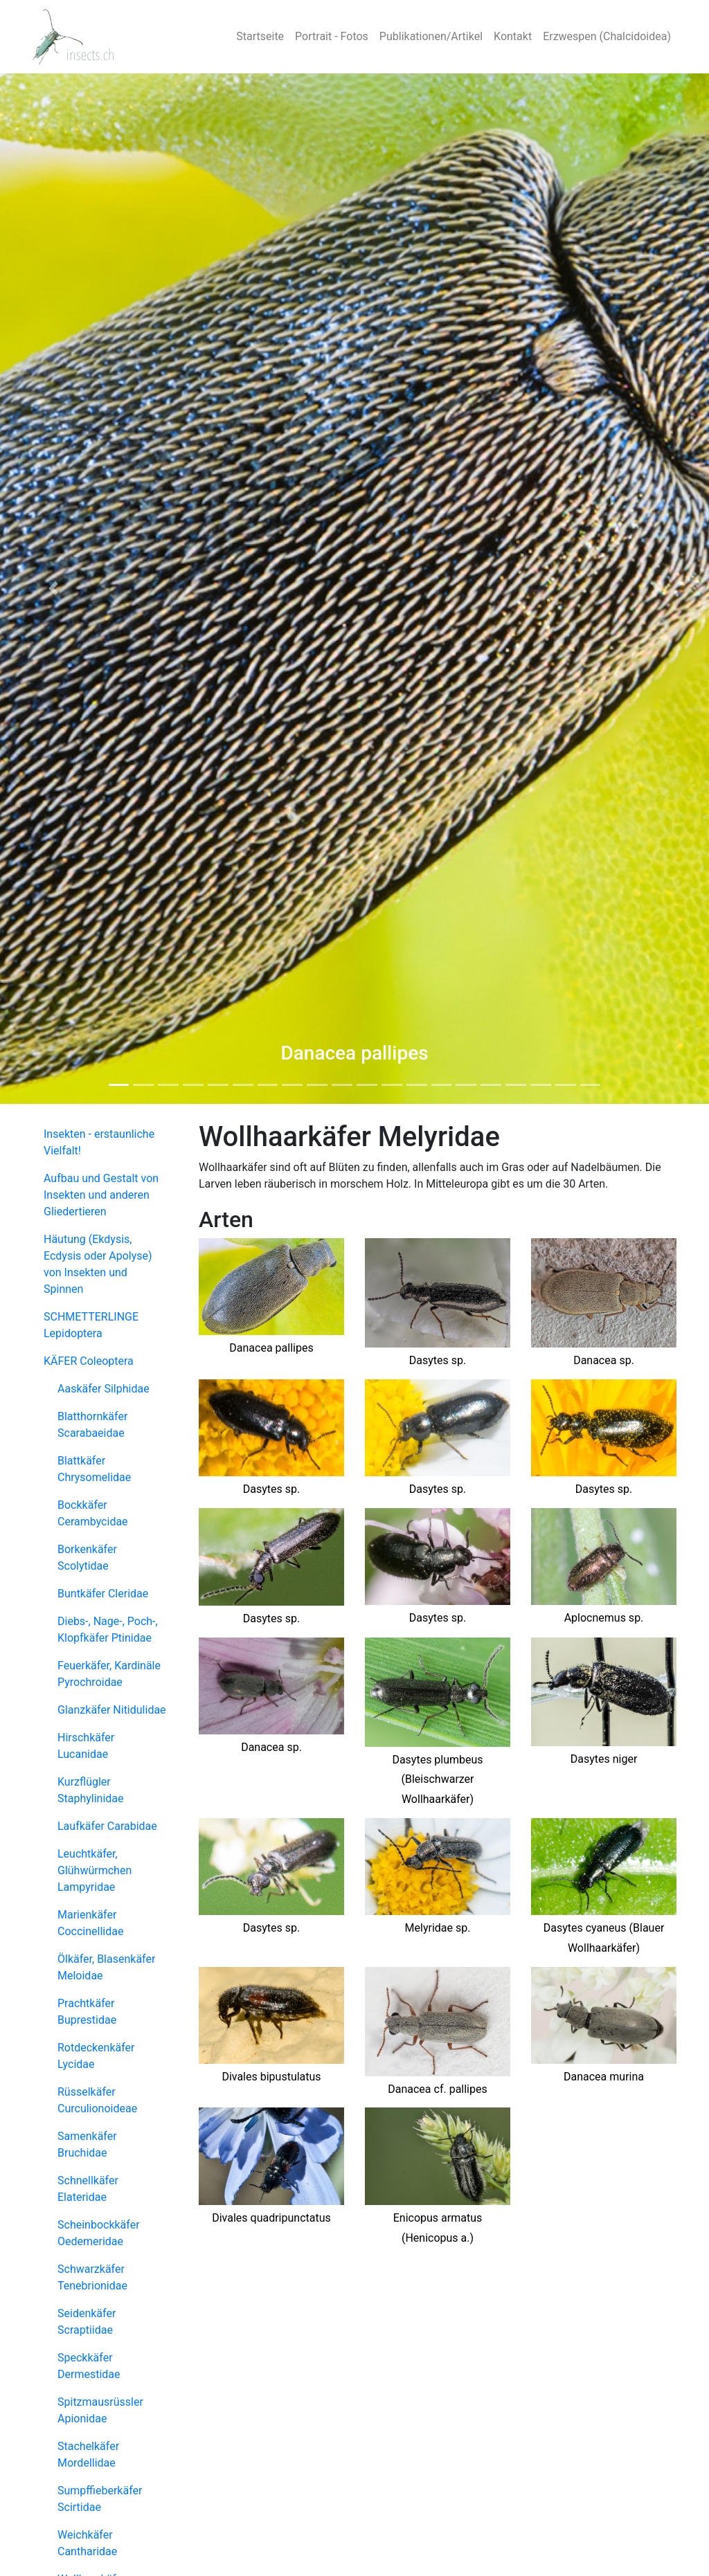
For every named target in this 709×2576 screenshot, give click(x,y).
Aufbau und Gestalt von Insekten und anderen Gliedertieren (101, 1195)
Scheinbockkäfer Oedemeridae (98, 2233)
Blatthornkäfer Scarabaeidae (92, 1425)
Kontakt (513, 36)
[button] (53, 588)
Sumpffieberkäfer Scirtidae (99, 2499)
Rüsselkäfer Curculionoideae (97, 2100)
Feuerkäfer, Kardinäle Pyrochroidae (109, 1674)
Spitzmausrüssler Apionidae (100, 2410)
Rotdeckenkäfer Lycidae (95, 2056)
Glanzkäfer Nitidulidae (111, 1709)
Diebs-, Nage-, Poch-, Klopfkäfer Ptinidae (107, 1629)
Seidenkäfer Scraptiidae (86, 2322)
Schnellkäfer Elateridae (87, 2189)
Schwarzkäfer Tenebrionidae (92, 2277)
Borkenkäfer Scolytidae (87, 1557)
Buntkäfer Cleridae (102, 1593)
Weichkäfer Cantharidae (87, 2543)
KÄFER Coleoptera (89, 1361)
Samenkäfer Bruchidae (87, 2144)
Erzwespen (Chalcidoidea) (607, 36)
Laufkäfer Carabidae (107, 1826)
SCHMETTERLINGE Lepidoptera (91, 1325)
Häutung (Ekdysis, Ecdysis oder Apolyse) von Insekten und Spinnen (98, 1264)
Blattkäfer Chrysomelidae (94, 1469)
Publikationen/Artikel (431, 36)
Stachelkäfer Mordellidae (88, 2454)
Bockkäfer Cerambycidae (92, 1513)
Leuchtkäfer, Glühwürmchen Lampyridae (94, 1870)
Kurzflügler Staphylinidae (90, 1790)
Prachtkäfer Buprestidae (86, 2011)
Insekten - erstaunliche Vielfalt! (99, 1142)
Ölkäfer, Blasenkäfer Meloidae (106, 1967)
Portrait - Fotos (331, 36)
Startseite (260, 36)
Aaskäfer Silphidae (103, 1388)
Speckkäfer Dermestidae (88, 2366)
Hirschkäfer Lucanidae (85, 1746)
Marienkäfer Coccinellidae (90, 1923)
